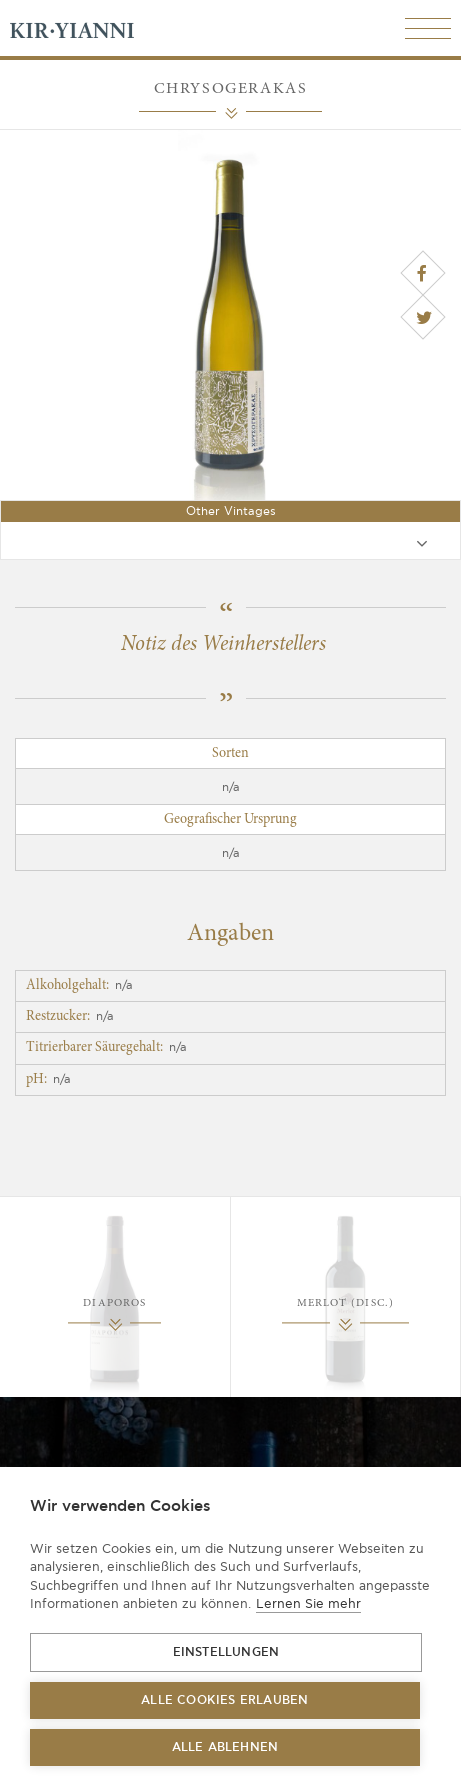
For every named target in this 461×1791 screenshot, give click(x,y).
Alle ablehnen (225, 1747)
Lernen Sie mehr (308, 1604)
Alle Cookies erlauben (224, 1700)
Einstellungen (226, 1652)
